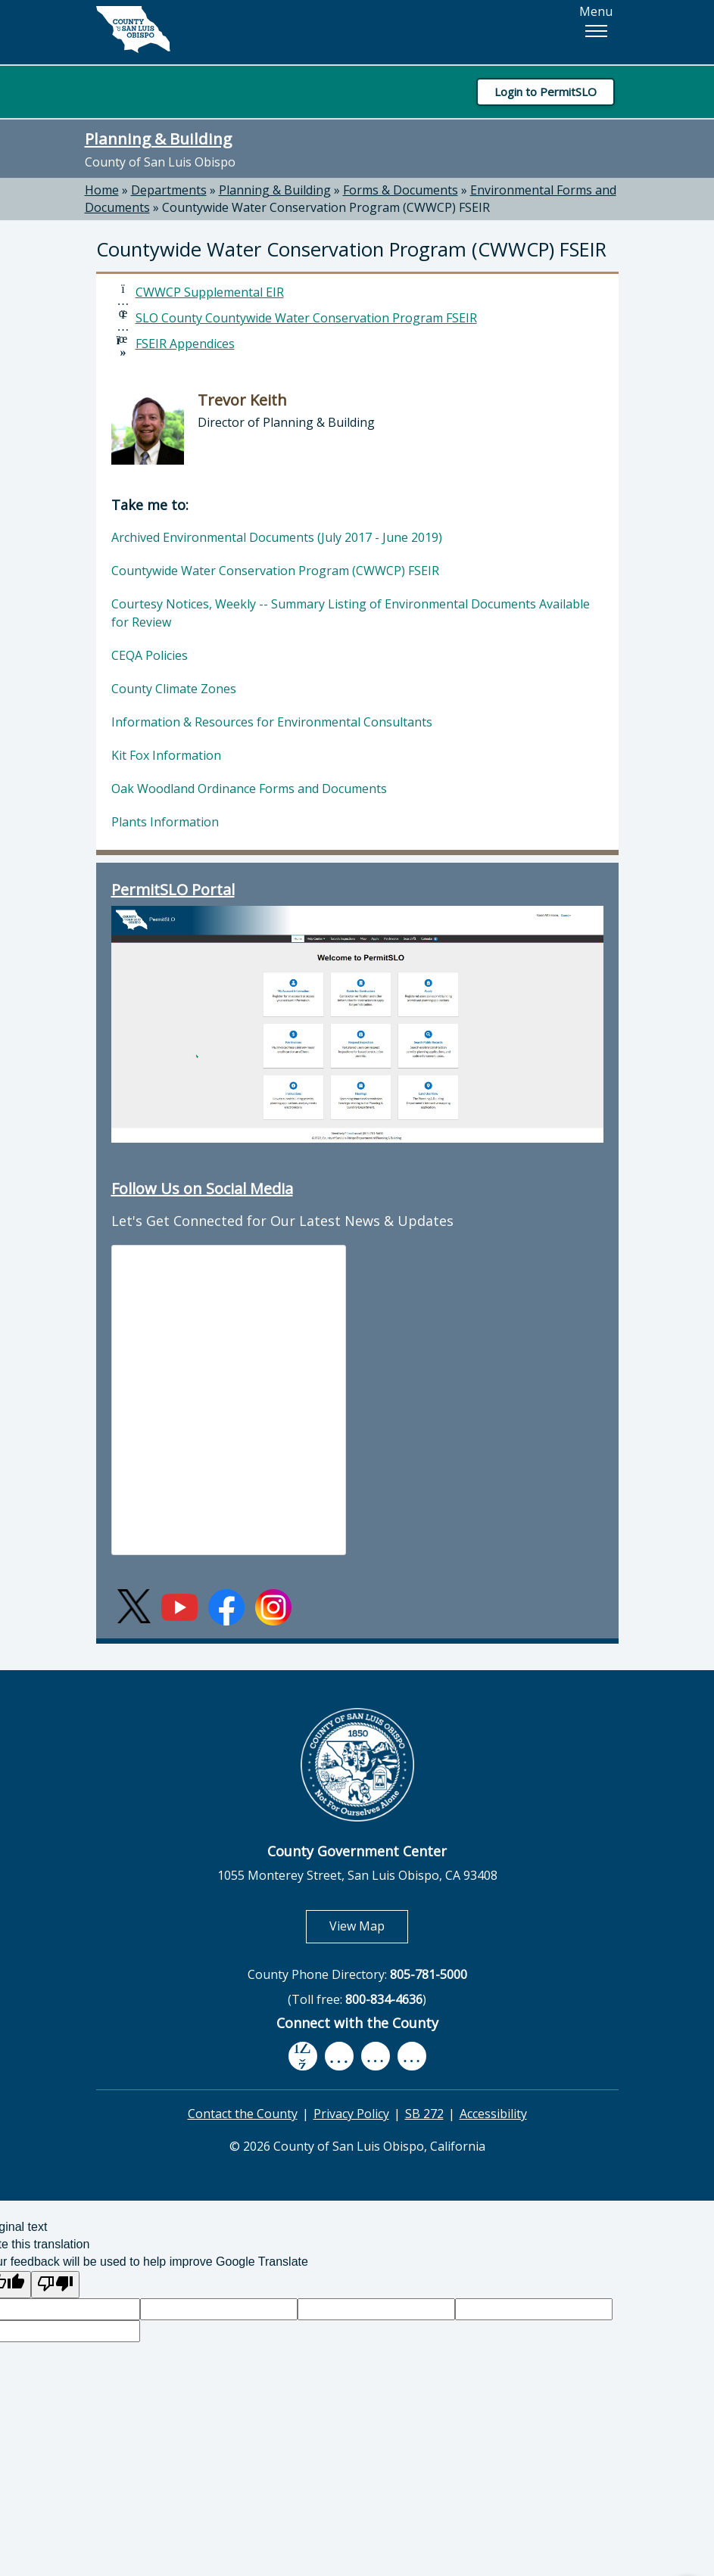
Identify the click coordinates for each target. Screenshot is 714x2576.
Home (102, 190)
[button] (596, 31)
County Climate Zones (173, 688)
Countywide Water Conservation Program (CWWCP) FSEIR (326, 207)
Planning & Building (158, 138)
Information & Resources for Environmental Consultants (271, 722)
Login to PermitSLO (545, 91)
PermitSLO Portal (173, 889)
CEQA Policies (149, 655)
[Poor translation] (55, 2285)
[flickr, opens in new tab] (375, 2056)
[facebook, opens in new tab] (303, 2057)
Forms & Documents (400, 190)
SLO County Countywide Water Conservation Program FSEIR (306, 318)
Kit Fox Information (166, 755)
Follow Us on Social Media (202, 1188)
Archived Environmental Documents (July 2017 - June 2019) (276, 537)
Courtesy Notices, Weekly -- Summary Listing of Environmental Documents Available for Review (350, 613)
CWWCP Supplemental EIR (210, 292)
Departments (169, 190)
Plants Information (165, 822)
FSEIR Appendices (185, 343)
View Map (368, 1925)
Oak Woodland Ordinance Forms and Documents (249, 788)
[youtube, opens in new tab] (339, 2056)
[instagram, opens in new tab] (412, 2056)
